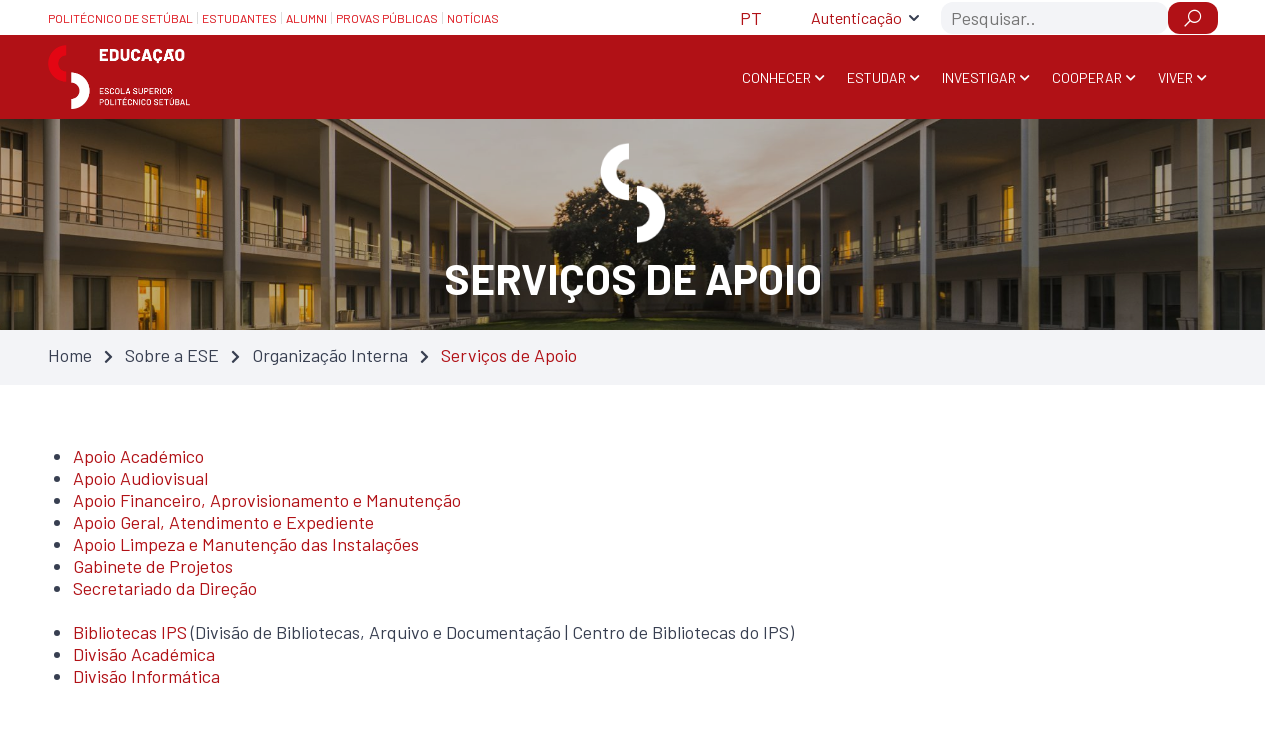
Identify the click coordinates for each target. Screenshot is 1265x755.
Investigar (979, 77)
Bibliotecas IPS (130, 632)
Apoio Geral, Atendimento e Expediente (223, 522)
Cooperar (1087, 77)
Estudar (876, 77)
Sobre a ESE (172, 355)
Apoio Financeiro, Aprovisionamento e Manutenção (267, 500)
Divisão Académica (144, 654)
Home (70, 355)
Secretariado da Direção (165, 588)
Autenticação (856, 17)
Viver (1175, 77)
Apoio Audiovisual (140, 478)
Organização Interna (330, 355)
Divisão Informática (146, 676)
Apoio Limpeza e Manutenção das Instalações (246, 544)
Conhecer (776, 77)
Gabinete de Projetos (153, 566)
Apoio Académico (138, 456)
